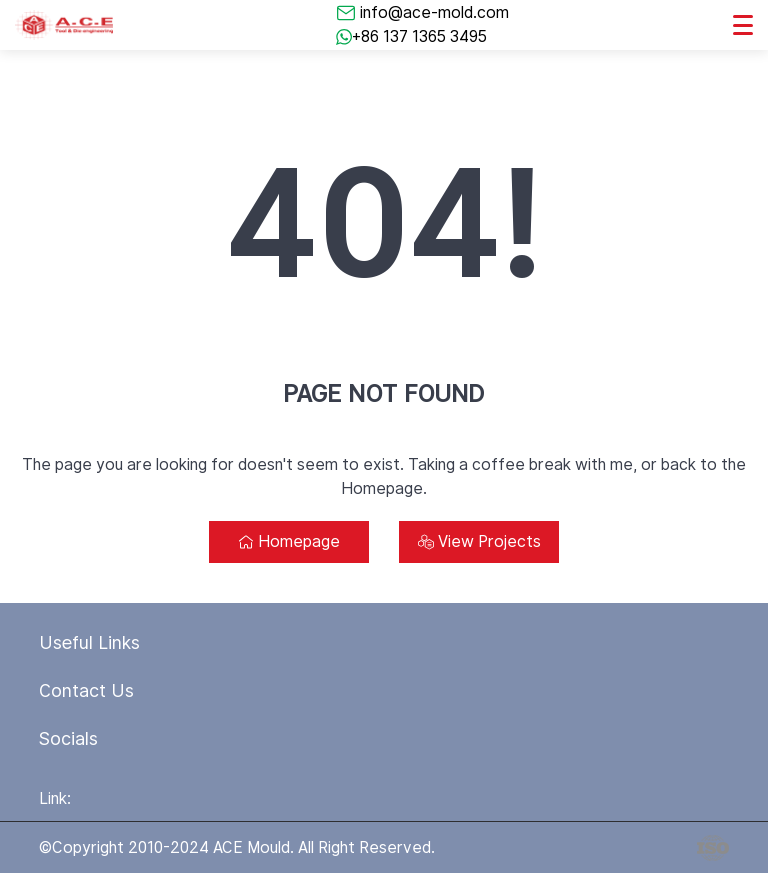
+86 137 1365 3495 (419, 36)
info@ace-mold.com (434, 12)
